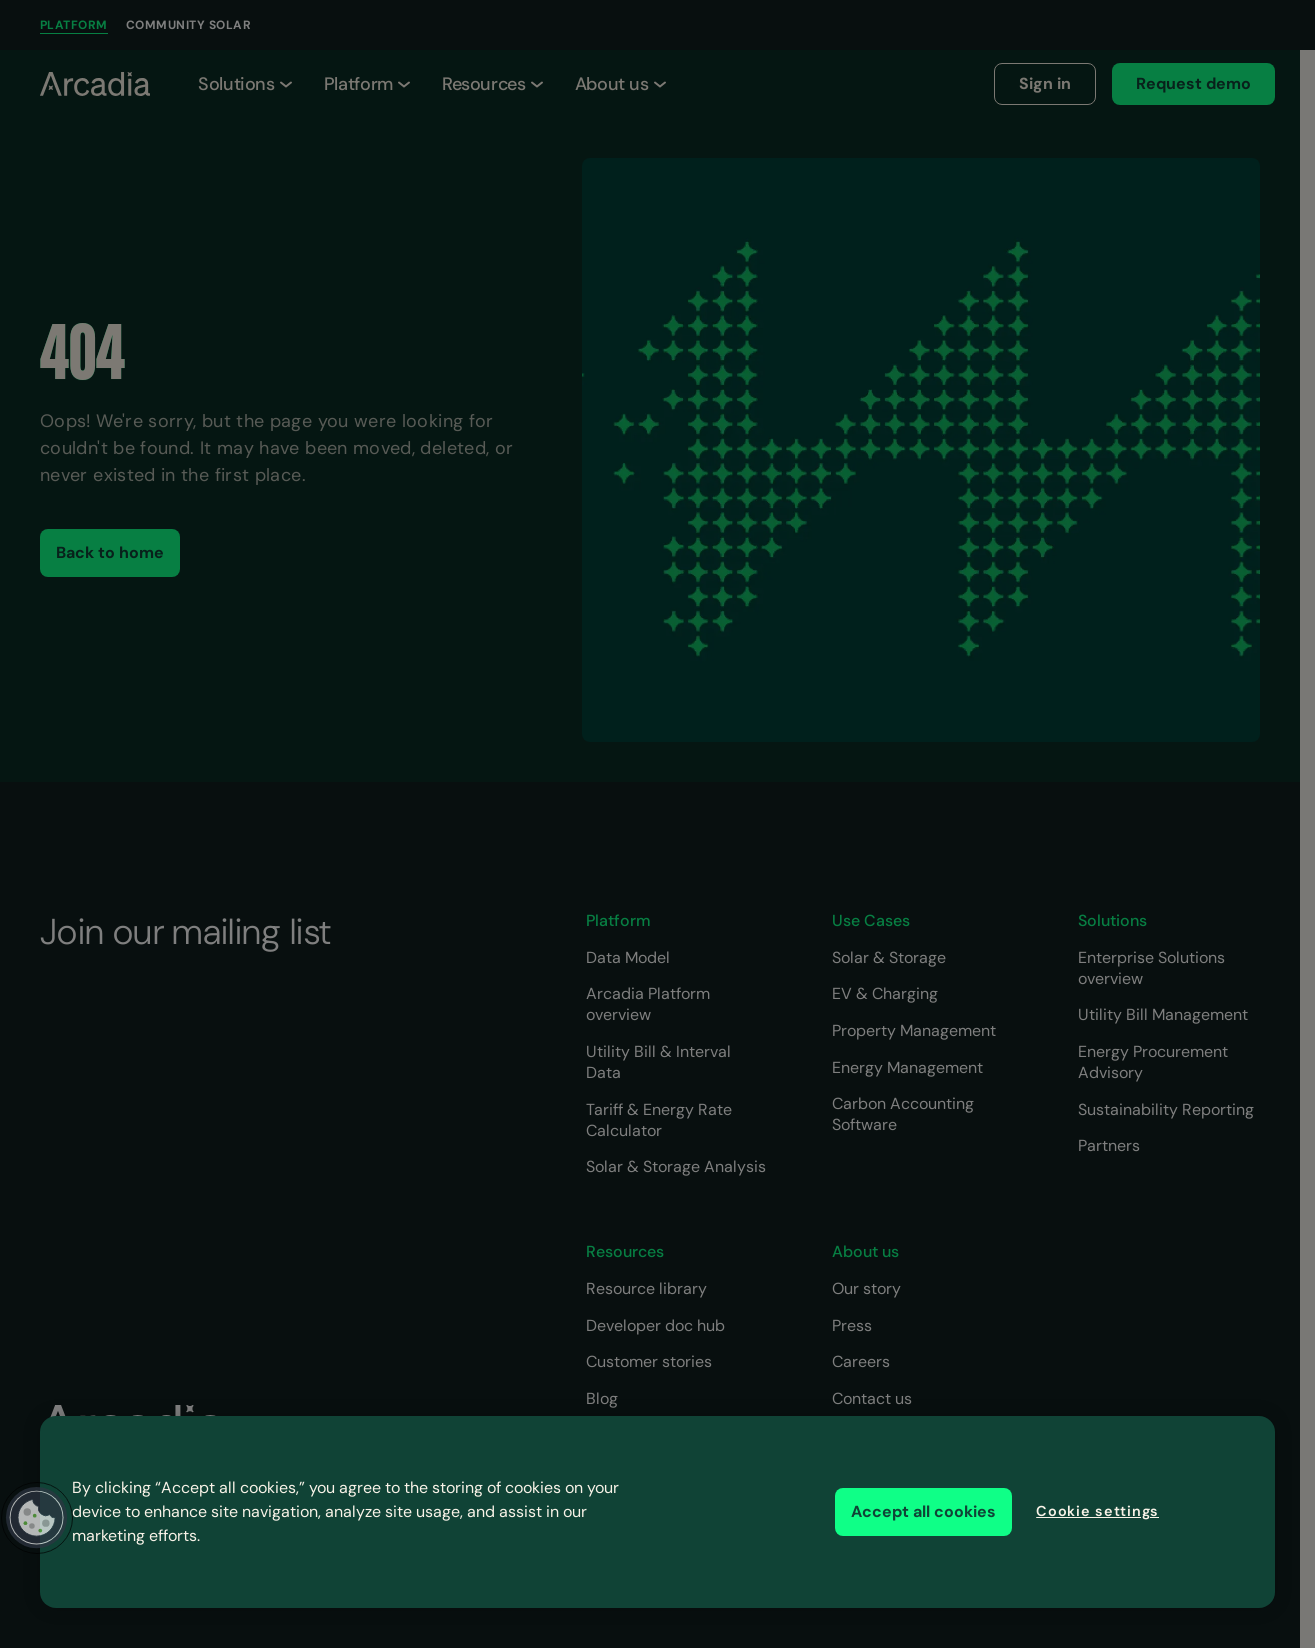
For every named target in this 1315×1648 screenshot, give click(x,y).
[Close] (1233, 1510)
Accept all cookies (923, 1511)
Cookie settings (1097, 1511)
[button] (37, 1518)
